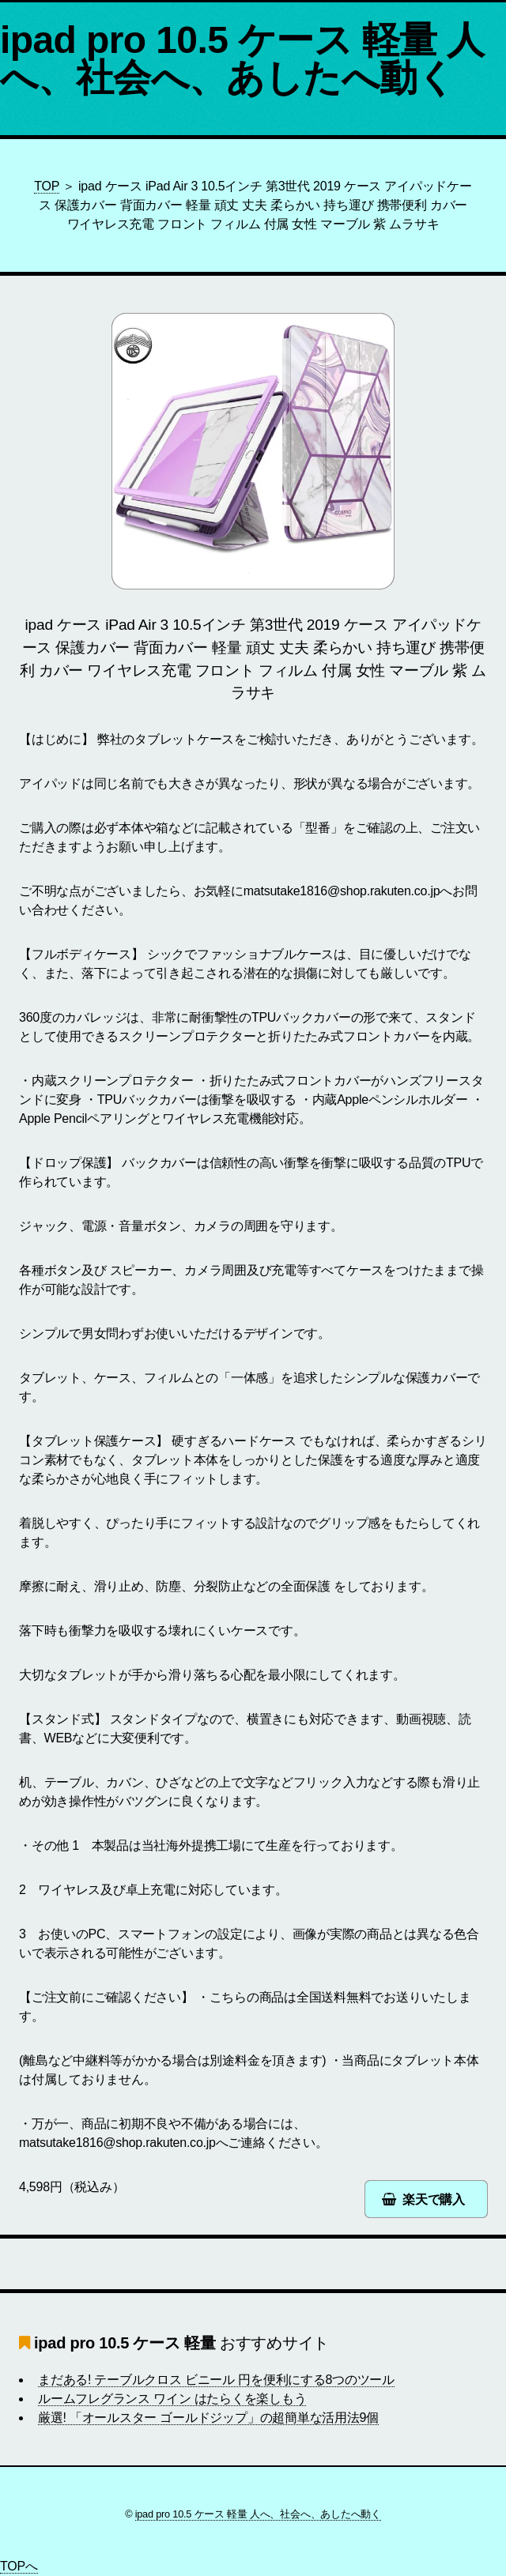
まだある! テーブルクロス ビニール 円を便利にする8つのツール (216, 2379)
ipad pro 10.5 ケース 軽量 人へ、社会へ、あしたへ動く (242, 59)
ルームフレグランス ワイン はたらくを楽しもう (172, 2398)
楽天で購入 (433, 2199)
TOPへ (19, 2566)
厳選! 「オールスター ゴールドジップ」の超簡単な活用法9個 (208, 2417)
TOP (46, 186)
